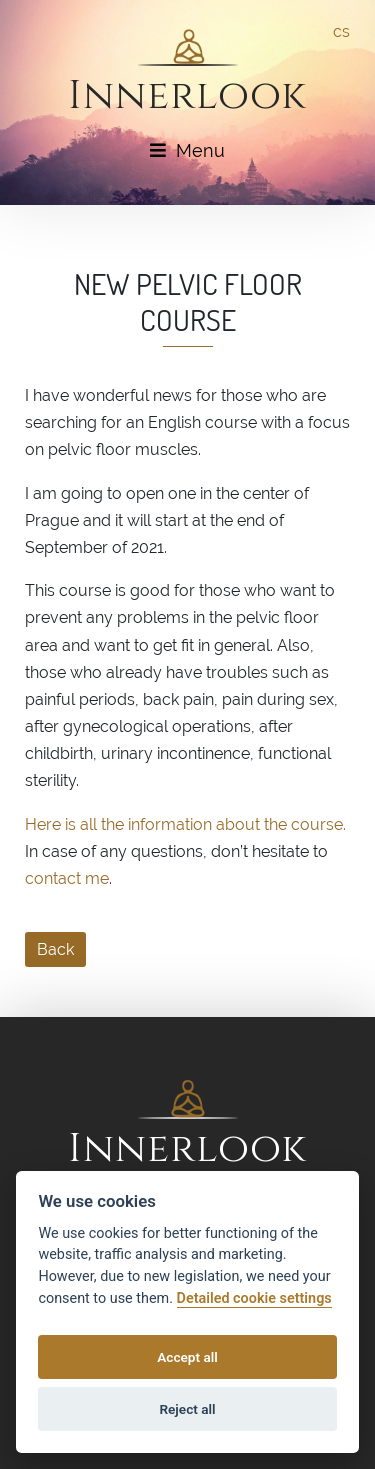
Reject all (187, 1409)
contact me (67, 878)
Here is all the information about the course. (185, 824)
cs (341, 31)
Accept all (187, 1357)
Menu (187, 150)
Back (55, 949)
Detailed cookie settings (254, 1298)
